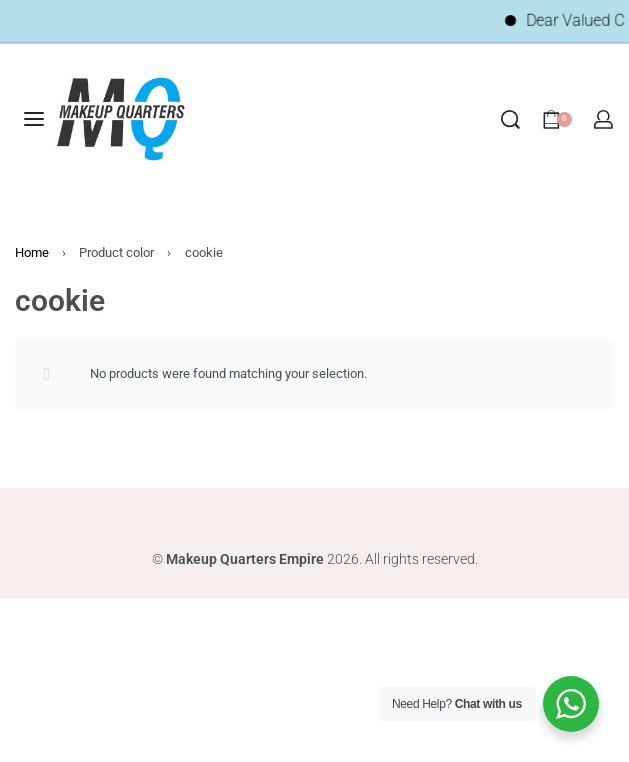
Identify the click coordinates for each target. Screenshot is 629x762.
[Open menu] (34, 119)
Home (32, 252)
